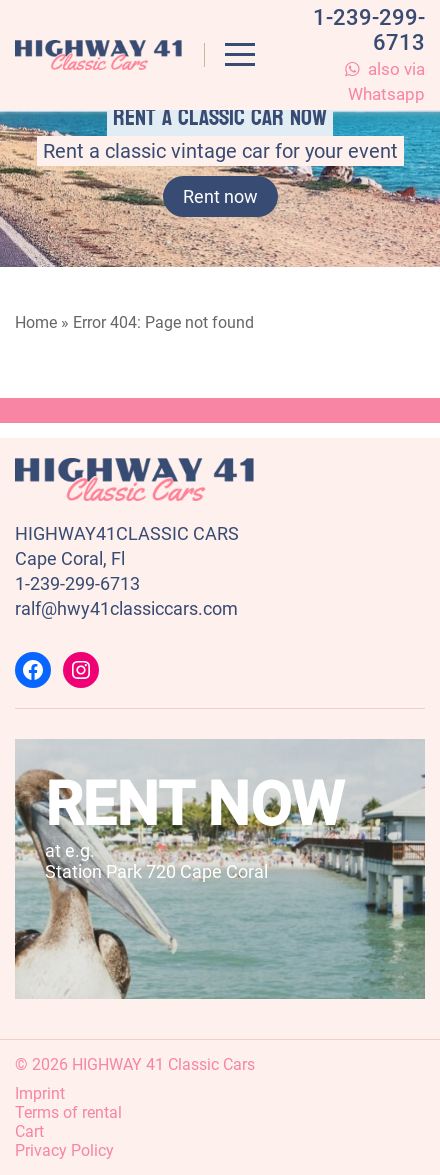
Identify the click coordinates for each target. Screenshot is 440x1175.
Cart (29, 1131)
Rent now (220, 196)
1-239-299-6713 (77, 583)
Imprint (40, 1093)
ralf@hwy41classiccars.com (126, 608)
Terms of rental (68, 1112)
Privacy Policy (64, 1150)
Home (36, 322)
